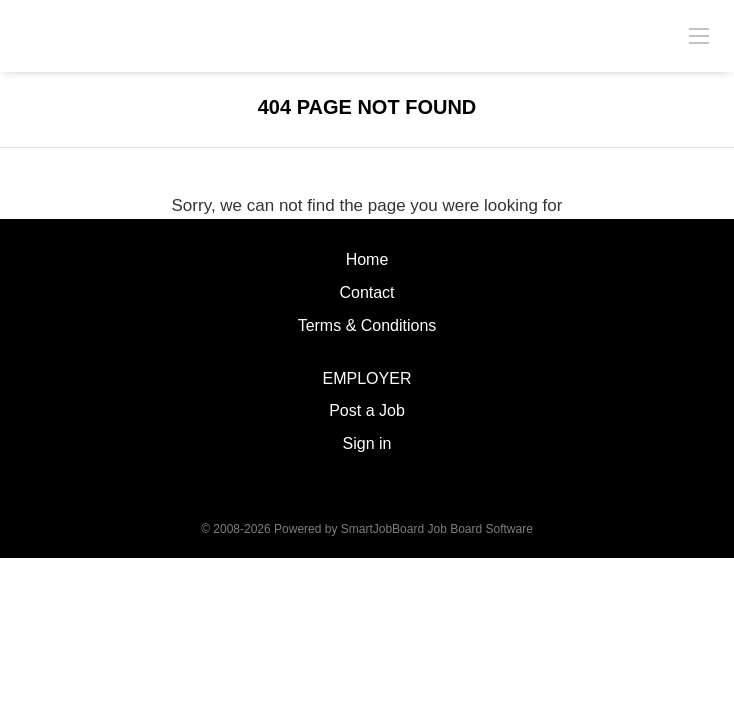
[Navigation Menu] (699, 35)
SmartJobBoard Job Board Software (437, 529)
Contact (366, 292)
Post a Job (367, 410)
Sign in (367, 443)
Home (367, 259)
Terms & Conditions (367, 325)
